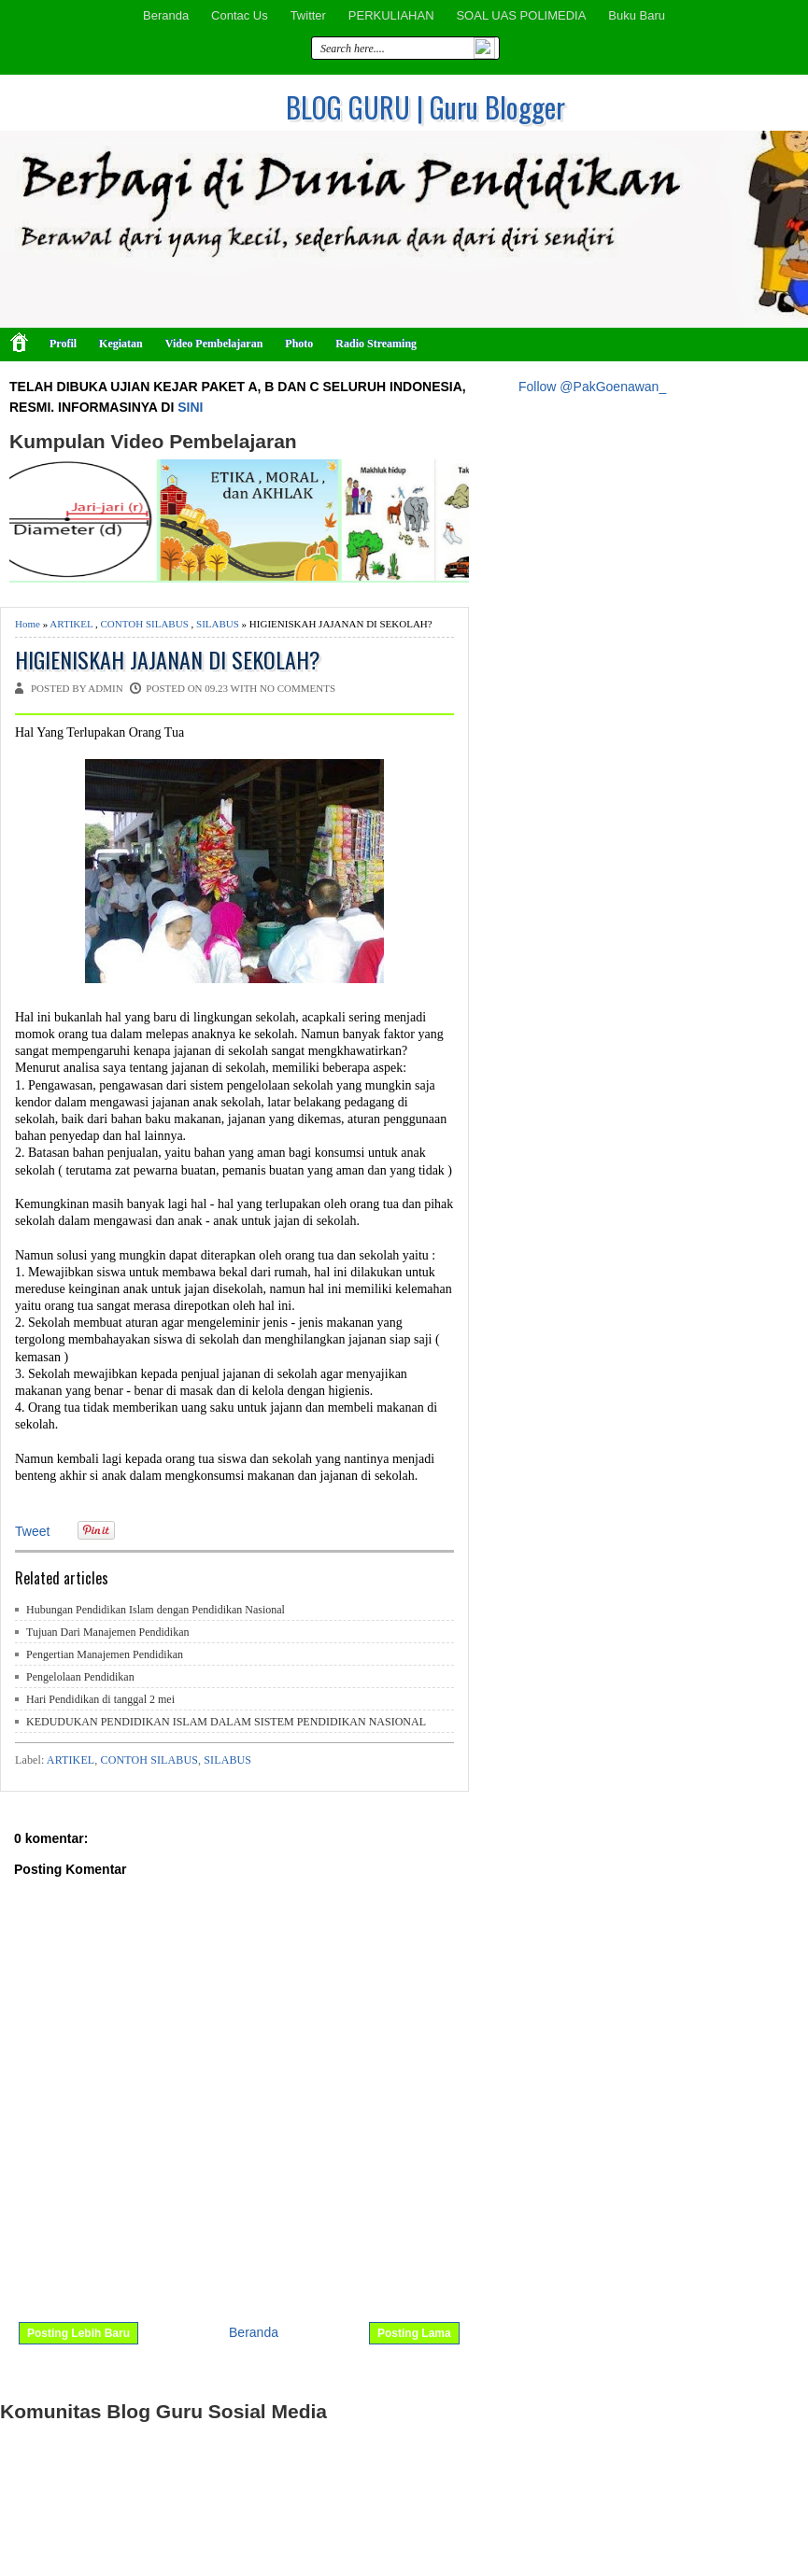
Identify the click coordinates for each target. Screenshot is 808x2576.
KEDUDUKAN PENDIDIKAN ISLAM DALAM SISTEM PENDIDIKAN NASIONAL (226, 1721)
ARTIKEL (71, 623)
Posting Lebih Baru (78, 2333)
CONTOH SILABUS (145, 623)
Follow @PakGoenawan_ (592, 386)
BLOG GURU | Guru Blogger (425, 107)
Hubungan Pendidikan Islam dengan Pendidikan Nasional (155, 1609)
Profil (63, 343)
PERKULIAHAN (391, 15)
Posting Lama (414, 2333)
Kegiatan (121, 343)
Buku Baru (636, 15)
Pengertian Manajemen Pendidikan (104, 1654)
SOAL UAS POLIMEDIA (521, 15)
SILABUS (217, 623)
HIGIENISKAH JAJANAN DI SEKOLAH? (167, 659)
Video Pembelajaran (214, 343)
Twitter (308, 15)
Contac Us (239, 15)
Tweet (32, 1531)
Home (27, 623)
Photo (299, 343)
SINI (190, 407)
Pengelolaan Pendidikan (80, 1676)
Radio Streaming (376, 343)
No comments (297, 688)
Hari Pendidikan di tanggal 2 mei (100, 1699)
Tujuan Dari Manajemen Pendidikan (108, 1632)
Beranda (166, 15)
